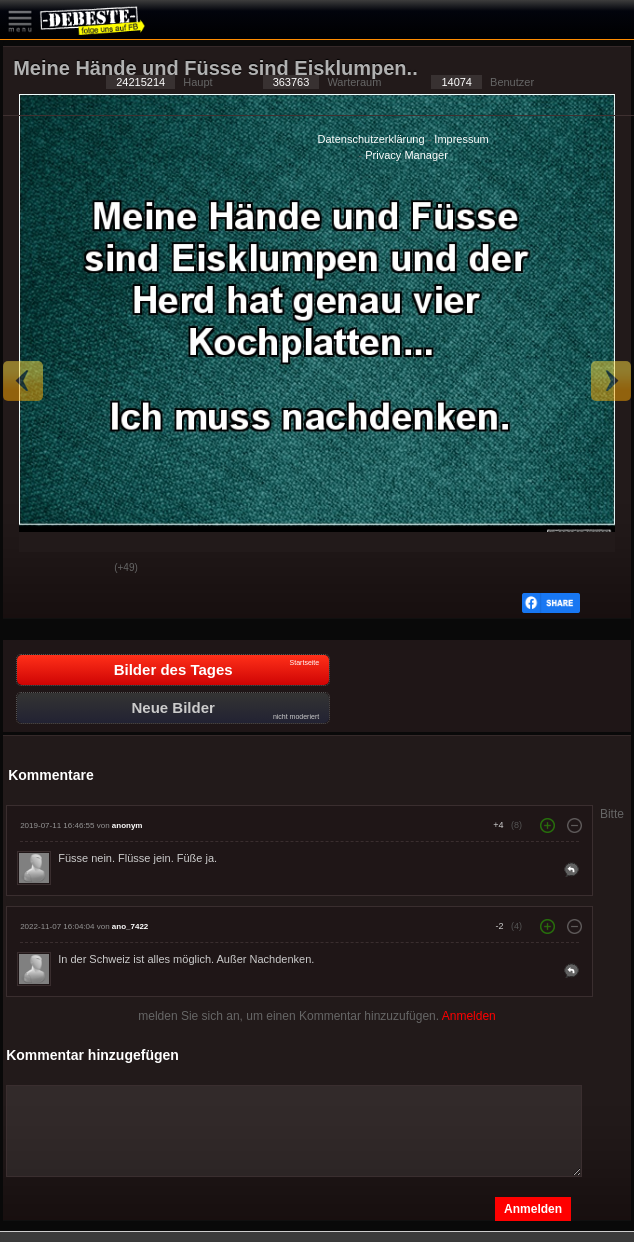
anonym (127, 825)
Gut (34, 569)
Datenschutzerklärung (371, 139)
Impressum (461, 139)
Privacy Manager (406, 155)
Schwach (84, 569)
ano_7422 (130, 926)
